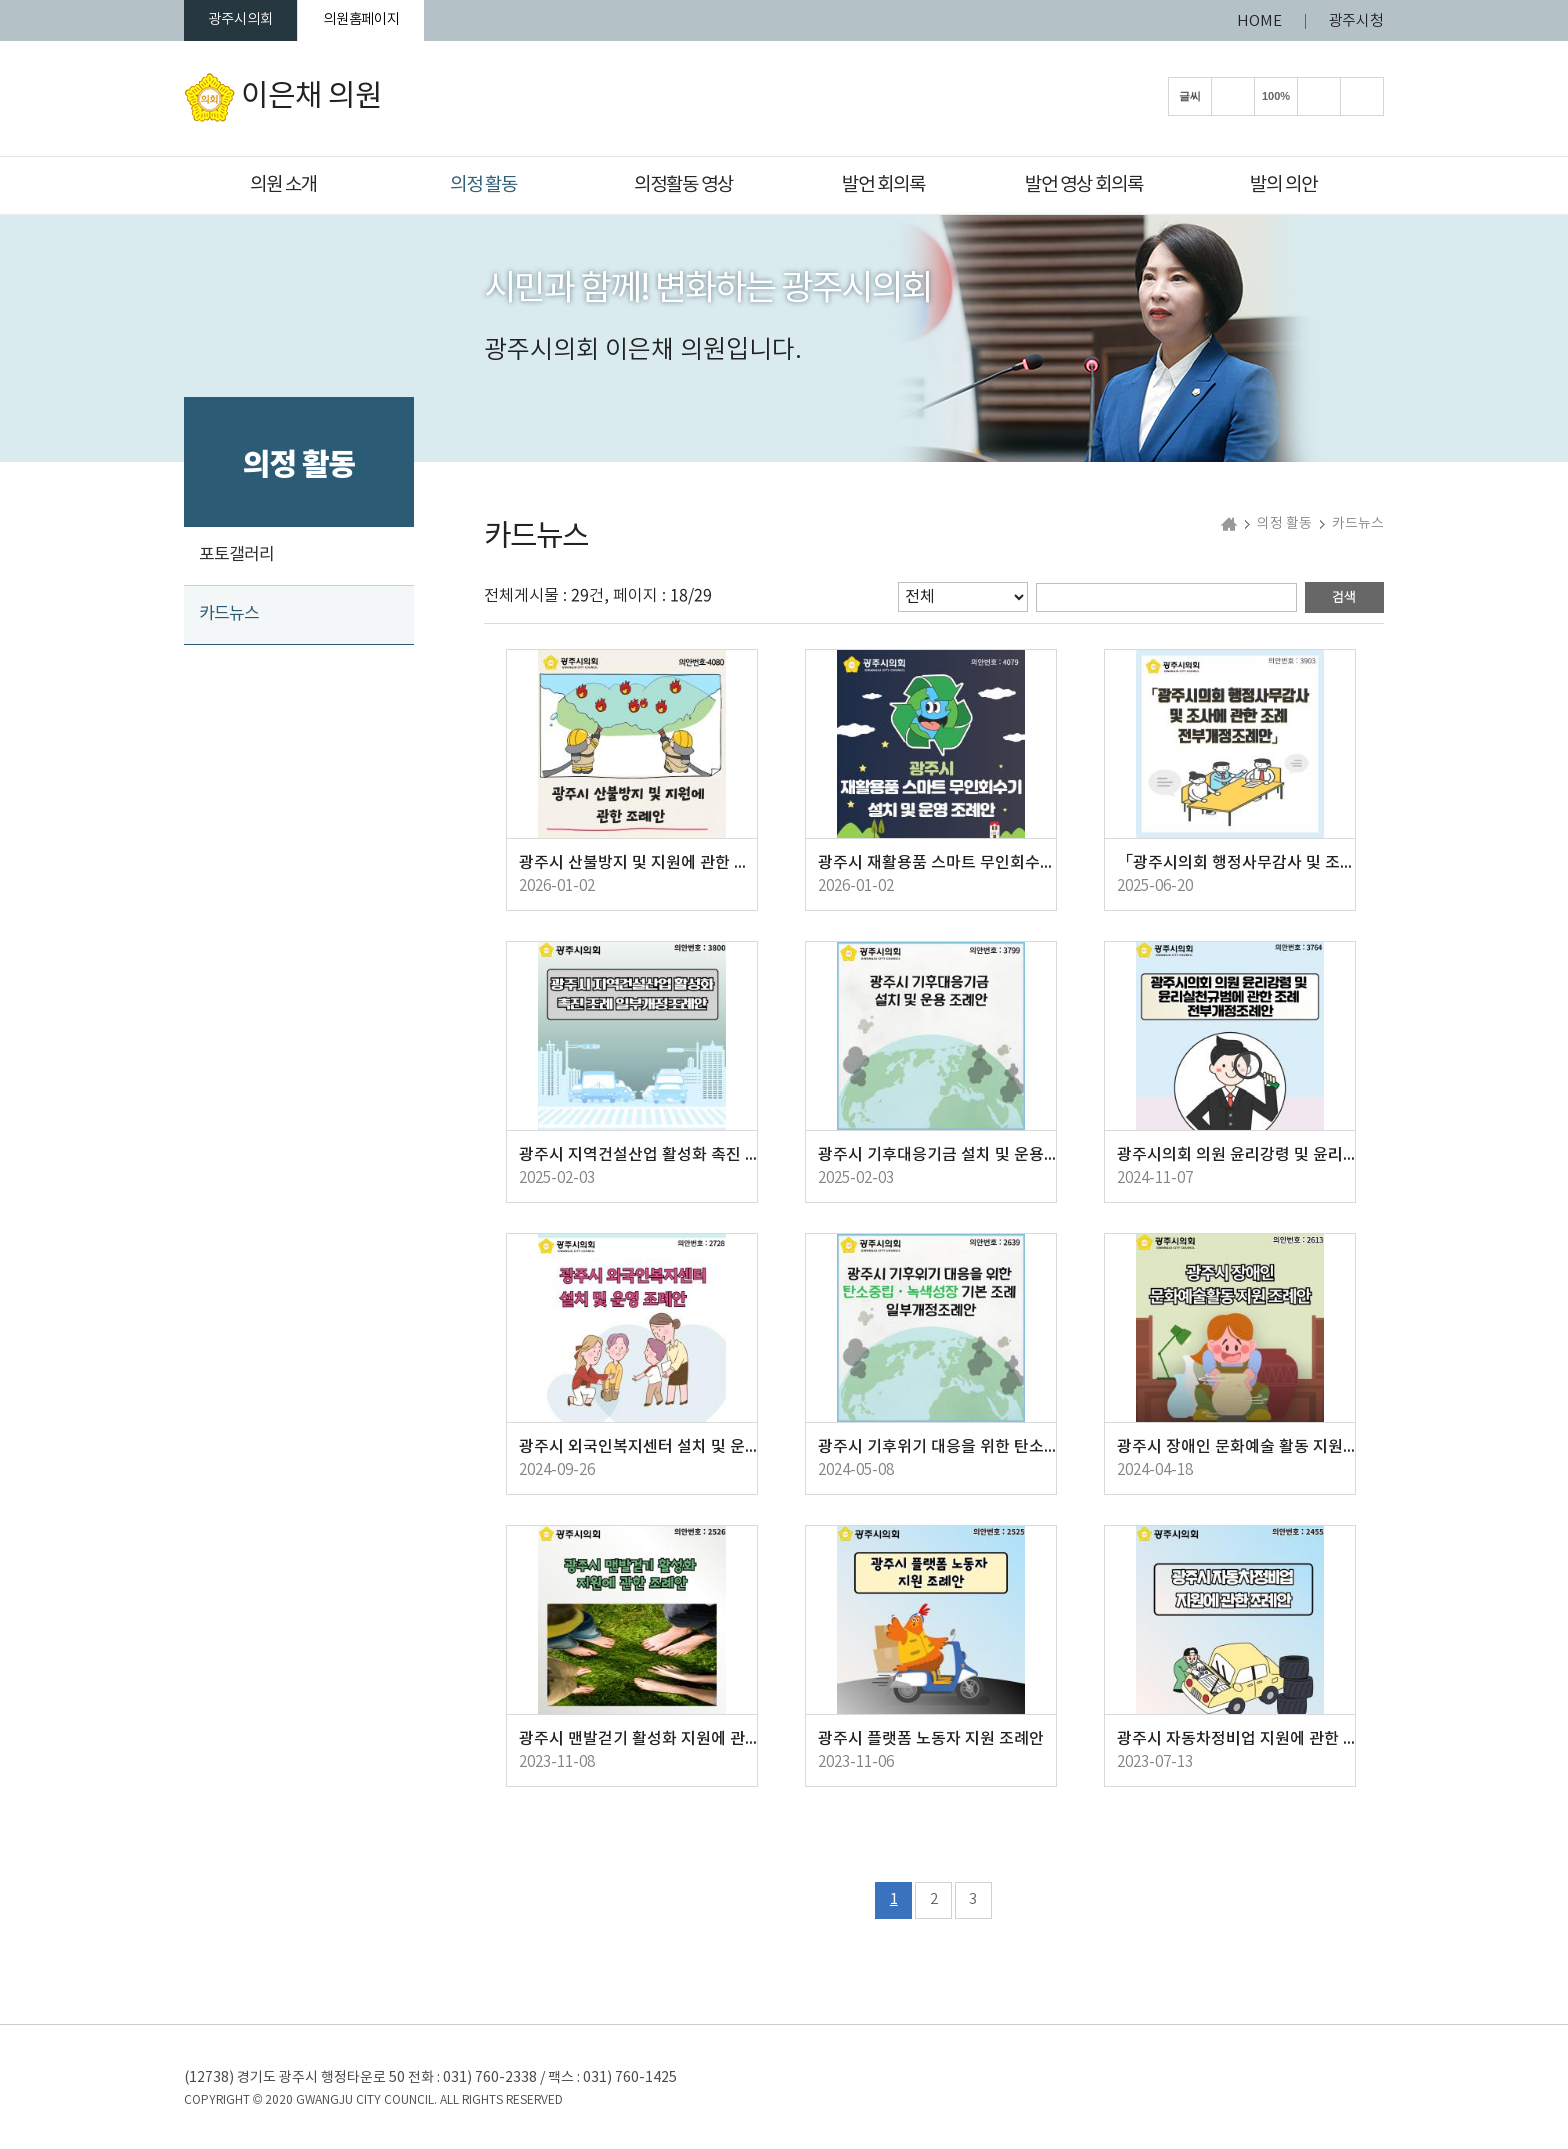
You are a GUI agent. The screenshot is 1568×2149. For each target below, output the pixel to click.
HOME (1259, 21)
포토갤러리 (236, 558)
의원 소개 (283, 185)
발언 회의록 (883, 185)
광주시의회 (249, 21)
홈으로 (1229, 527)
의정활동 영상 (683, 185)
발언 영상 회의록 (1084, 185)
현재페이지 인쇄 (1362, 99)
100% (1276, 99)
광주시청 (1356, 21)
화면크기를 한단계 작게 (1319, 99)
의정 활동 (483, 185)
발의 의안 (1283, 185)
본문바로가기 (0, 0)
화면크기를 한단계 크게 (1233, 99)
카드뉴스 (229, 617)
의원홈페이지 (387, 21)
